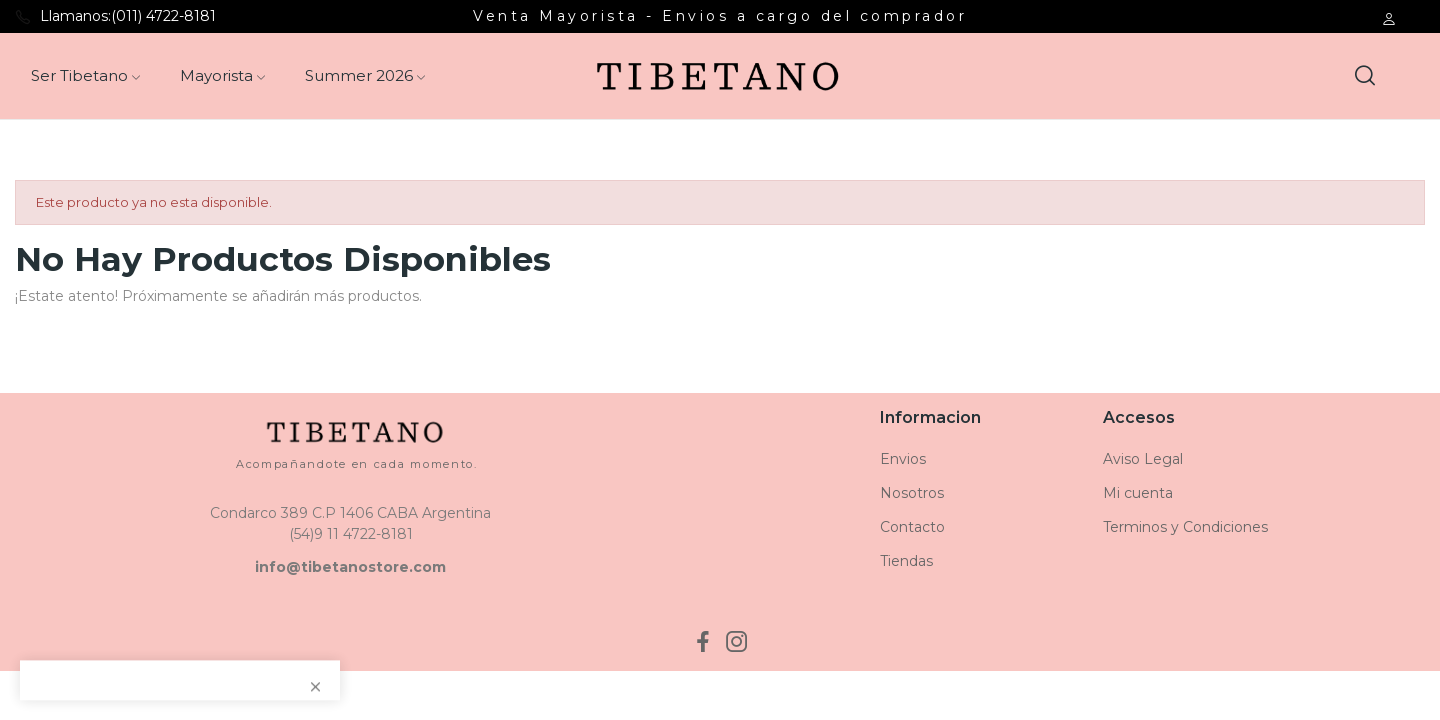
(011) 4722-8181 (163, 16)
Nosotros (912, 493)
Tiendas (906, 561)
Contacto (912, 527)
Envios (903, 459)
